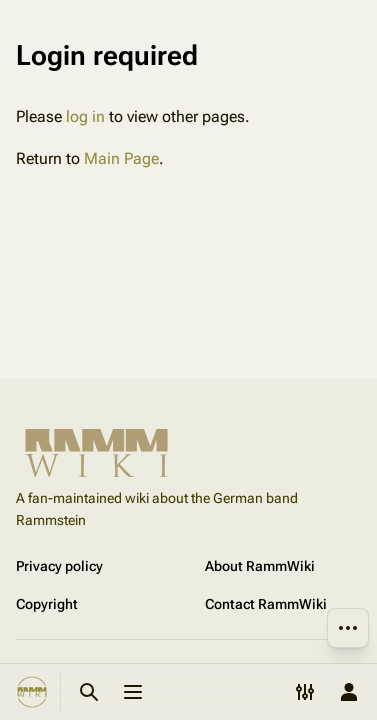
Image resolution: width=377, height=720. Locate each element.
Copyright (47, 604)
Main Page (121, 158)
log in (85, 116)
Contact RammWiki (266, 604)
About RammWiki (260, 566)
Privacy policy (59, 566)
